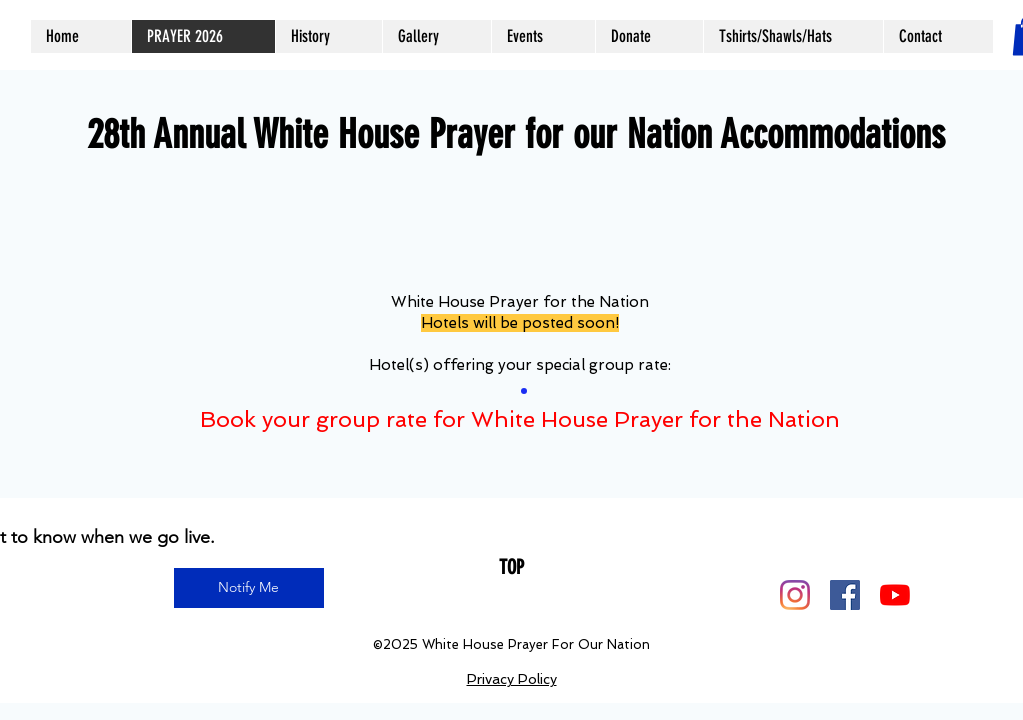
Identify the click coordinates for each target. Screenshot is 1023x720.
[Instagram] (795, 595)
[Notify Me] (249, 588)
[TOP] (511, 567)
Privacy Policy (512, 679)
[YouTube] (895, 595)
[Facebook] (845, 595)
